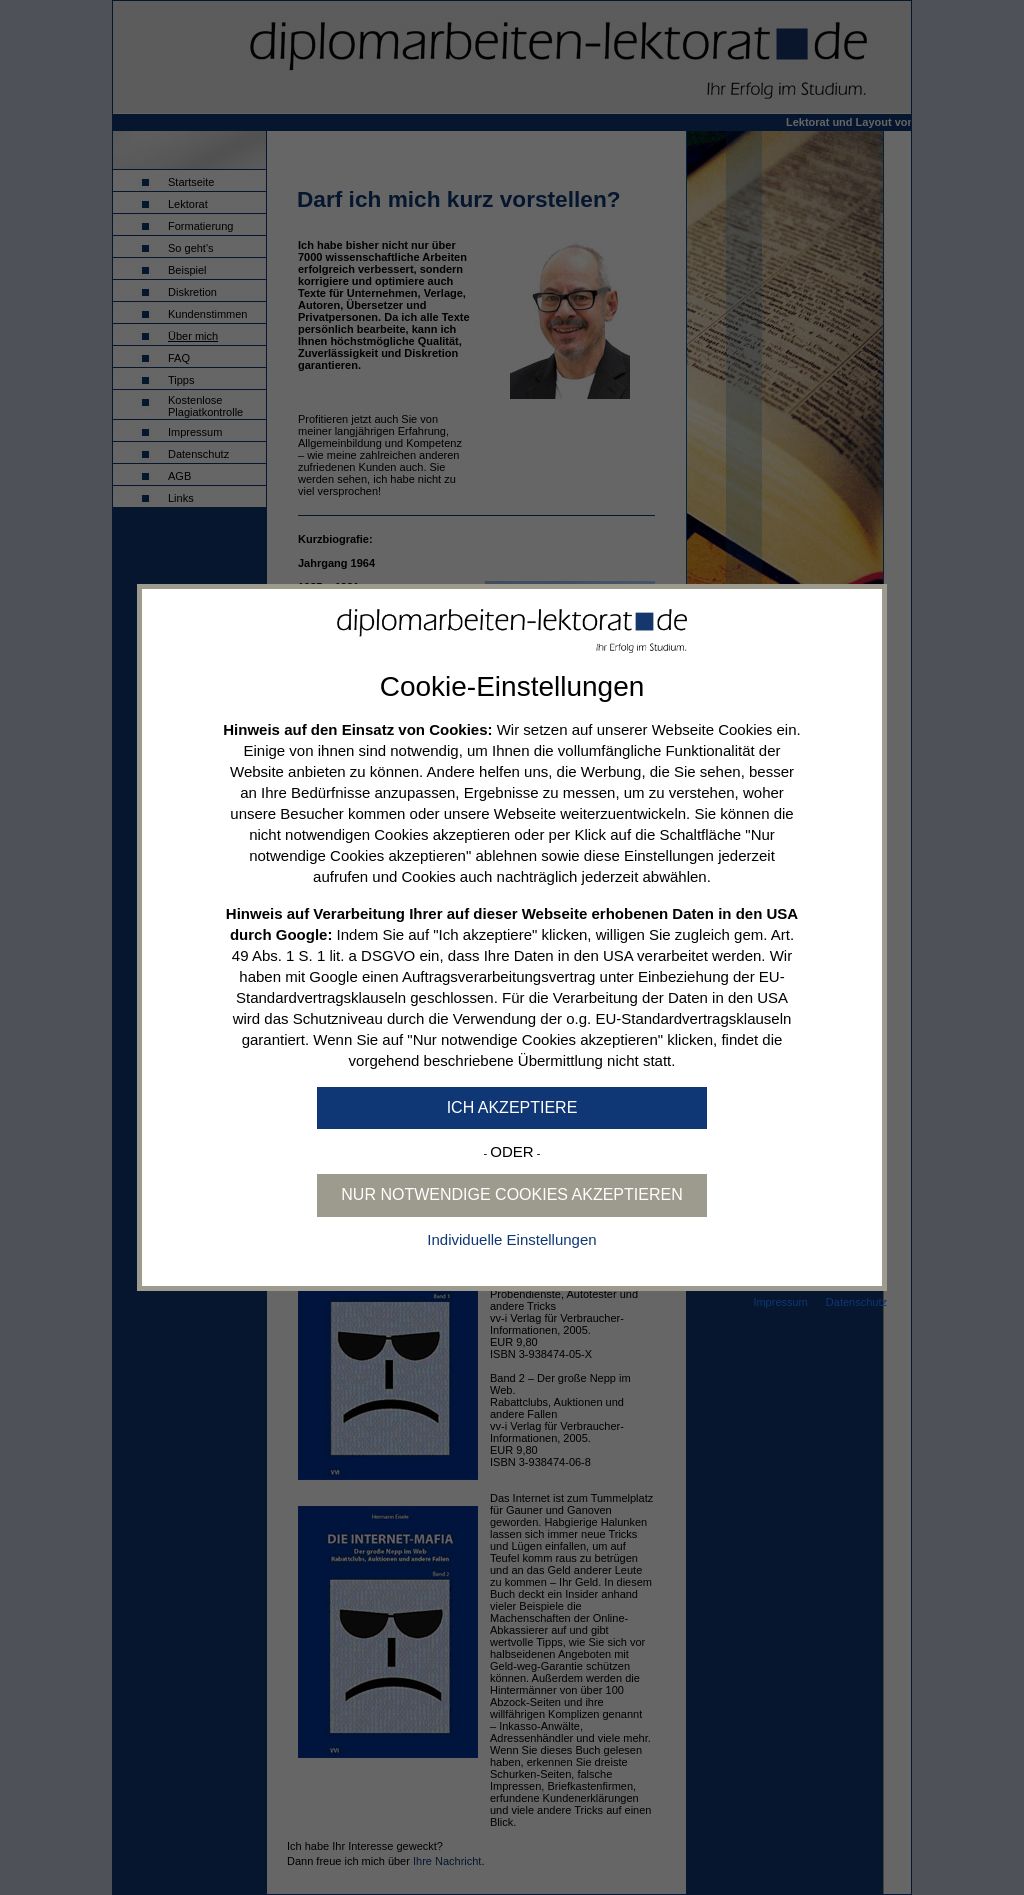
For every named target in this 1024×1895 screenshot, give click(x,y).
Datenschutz (856, 1302)
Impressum (780, 1302)
